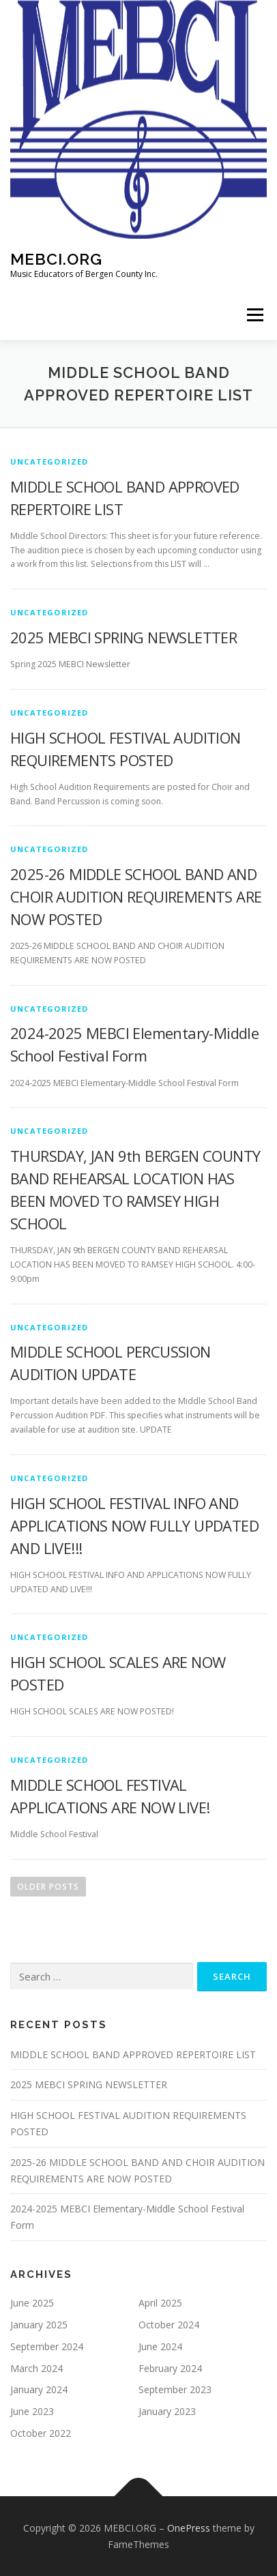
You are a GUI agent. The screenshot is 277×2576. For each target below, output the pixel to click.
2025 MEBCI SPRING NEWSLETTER (123, 637)
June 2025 (32, 2302)
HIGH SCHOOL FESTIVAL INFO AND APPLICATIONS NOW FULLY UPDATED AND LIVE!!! (134, 1525)
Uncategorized (49, 461)
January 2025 (39, 2324)
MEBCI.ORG (56, 259)
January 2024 (39, 2389)
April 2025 (160, 2302)
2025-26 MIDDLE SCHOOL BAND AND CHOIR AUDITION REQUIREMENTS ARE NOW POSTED (135, 896)
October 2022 (40, 2433)
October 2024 (168, 2324)
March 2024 (36, 2368)
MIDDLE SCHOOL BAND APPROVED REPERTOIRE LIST (133, 2054)
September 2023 (175, 2389)
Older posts (48, 1886)
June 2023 (32, 2411)
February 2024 (170, 2368)
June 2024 (160, 2346)
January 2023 (167, 2411)
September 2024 (46, 2346)
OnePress (188, 2527)
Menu (254, 315)
